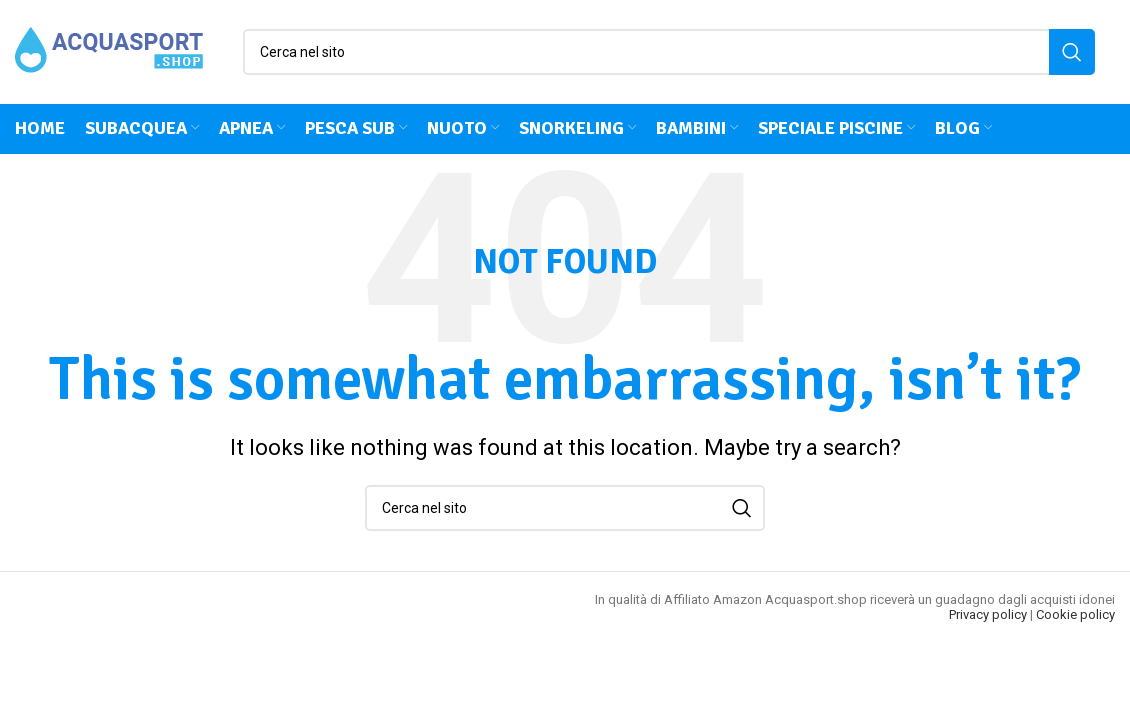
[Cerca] (669, 52)
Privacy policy (988, 615)
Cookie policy (1075, 615)
